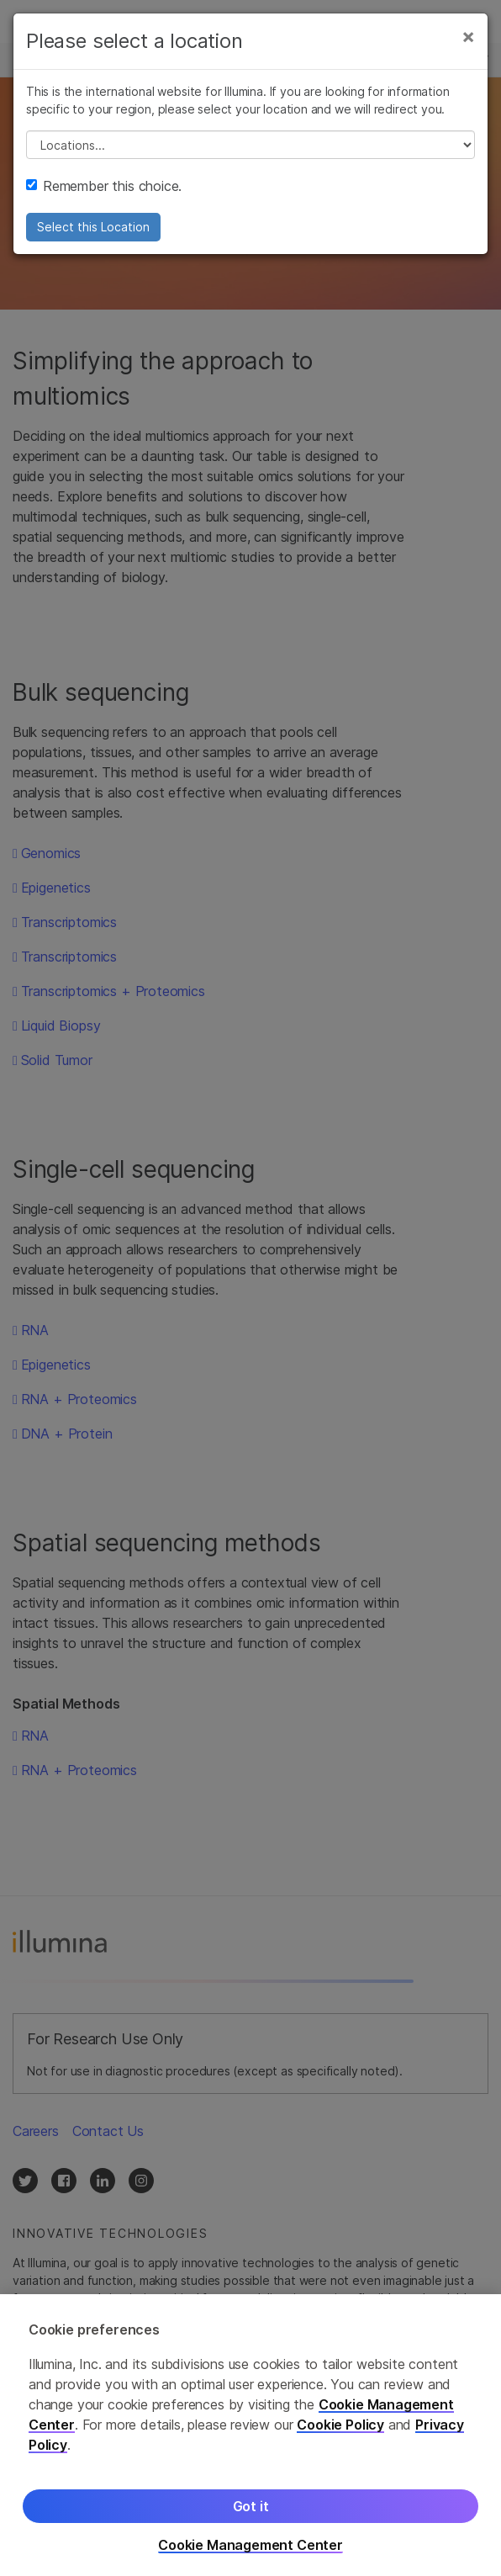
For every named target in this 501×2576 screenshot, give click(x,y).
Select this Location (93, 227)
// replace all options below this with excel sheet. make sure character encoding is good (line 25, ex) (250, 144)
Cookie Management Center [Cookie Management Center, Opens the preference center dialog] (250, 2558)
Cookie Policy (340, 2437)
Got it (251, 2518)
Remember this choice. (104, 186)
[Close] (468, 36)
